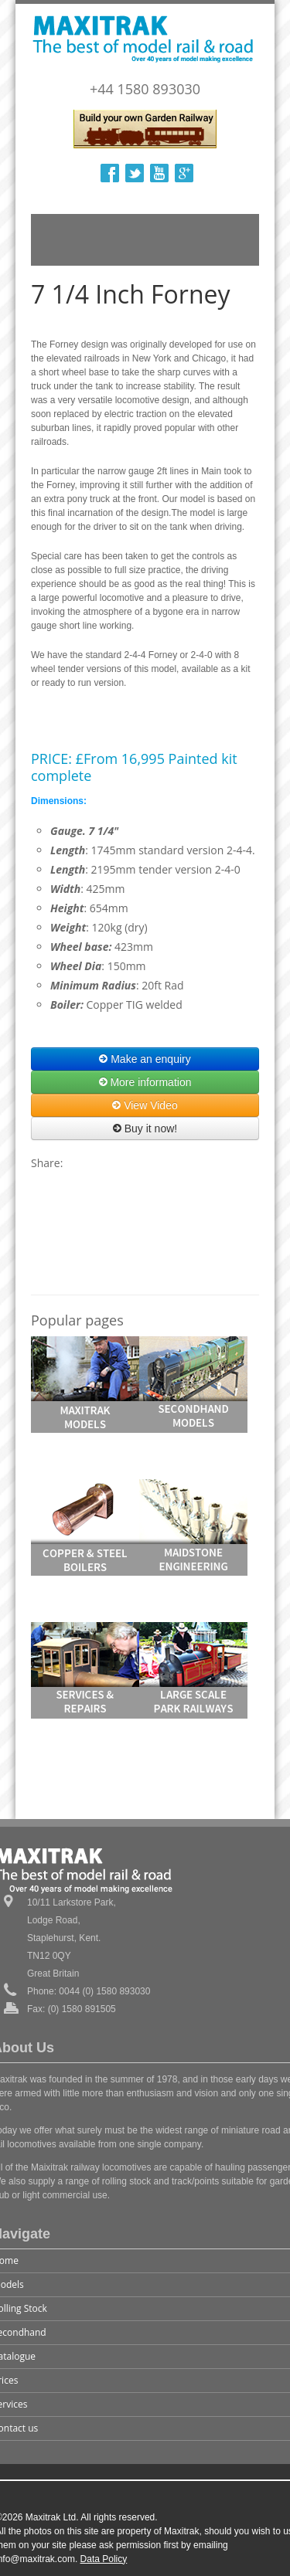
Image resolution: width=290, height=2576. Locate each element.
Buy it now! (145, 1128)
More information (145, 1082)
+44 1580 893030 (145, 89)
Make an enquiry (144, 1059)
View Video (144, 1105)
